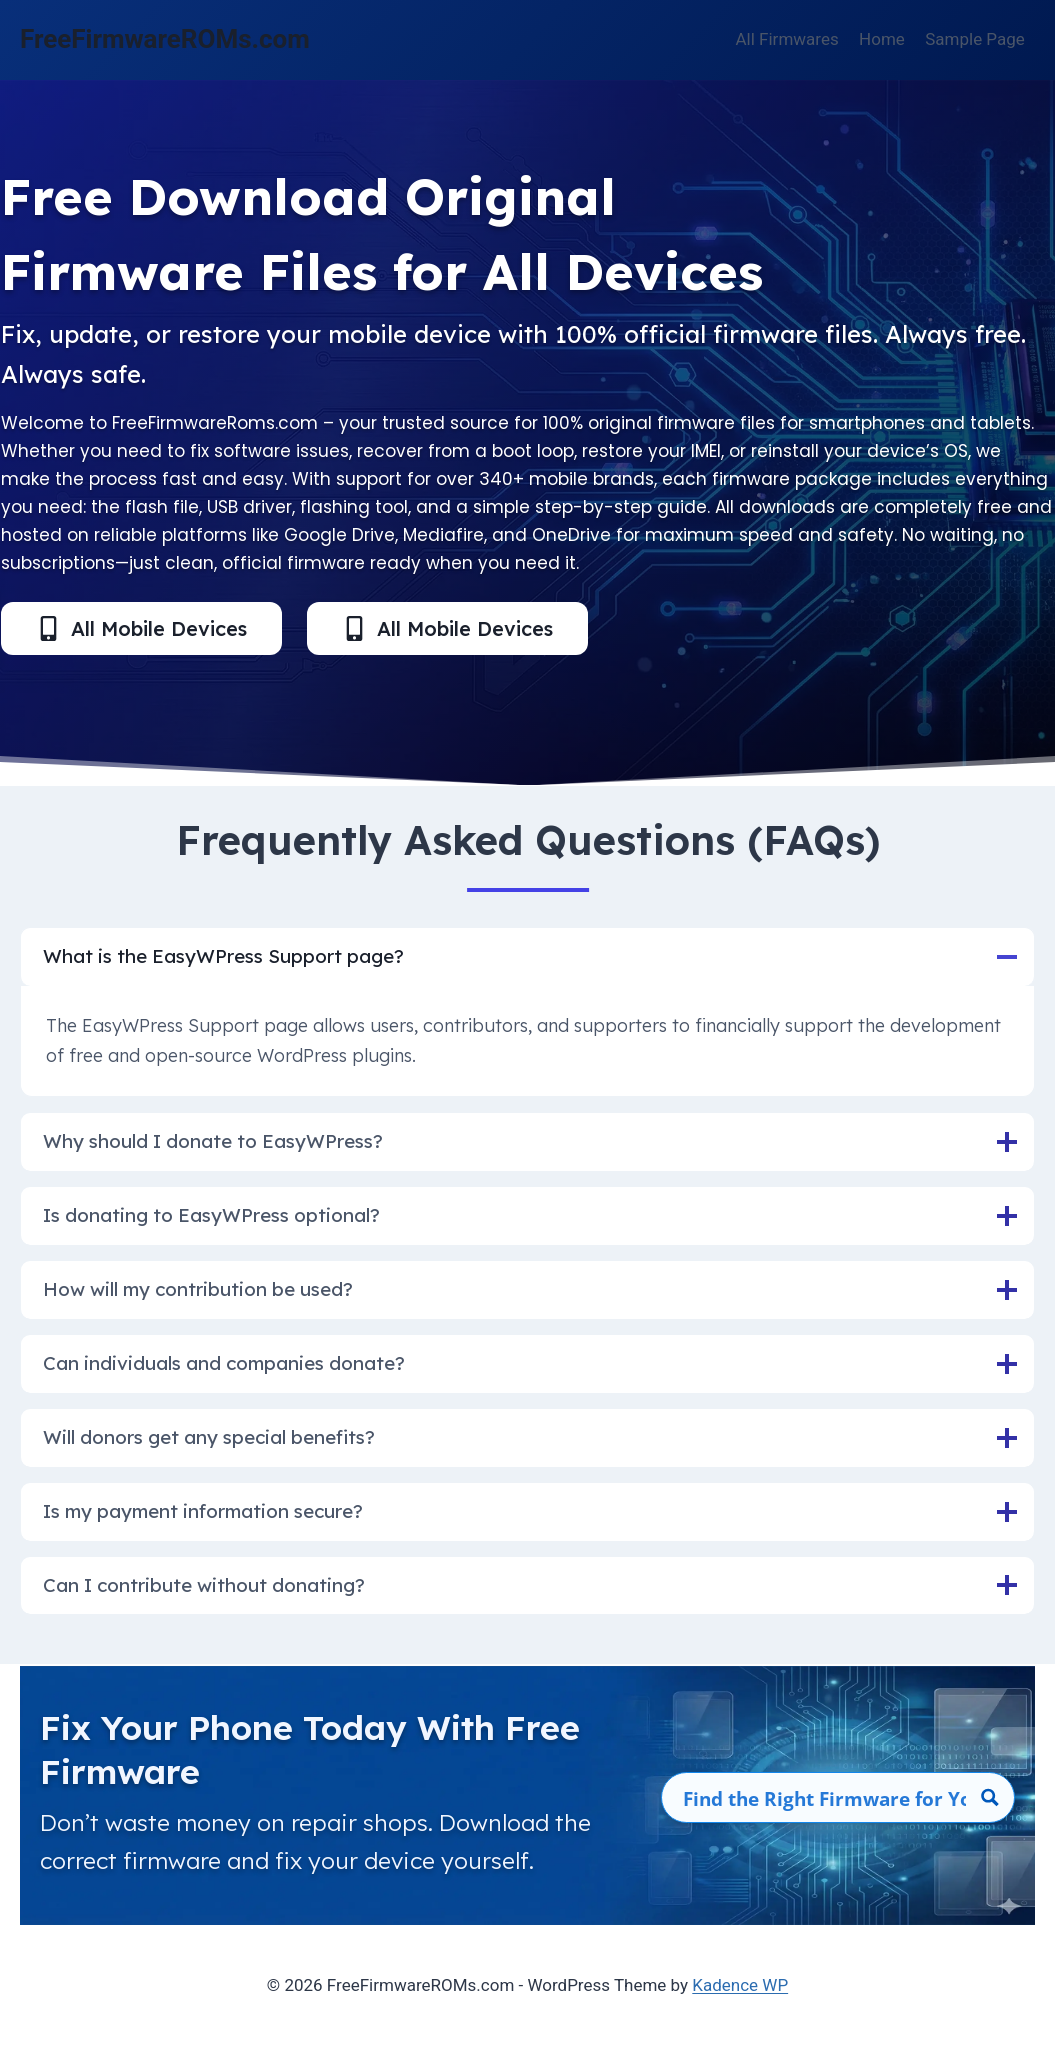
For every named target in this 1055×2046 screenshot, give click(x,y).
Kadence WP (740, 1985)
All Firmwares (787, 39)
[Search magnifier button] (989, 1798)
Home (882, 39)
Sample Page (975, 39)
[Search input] (825, 1798)
